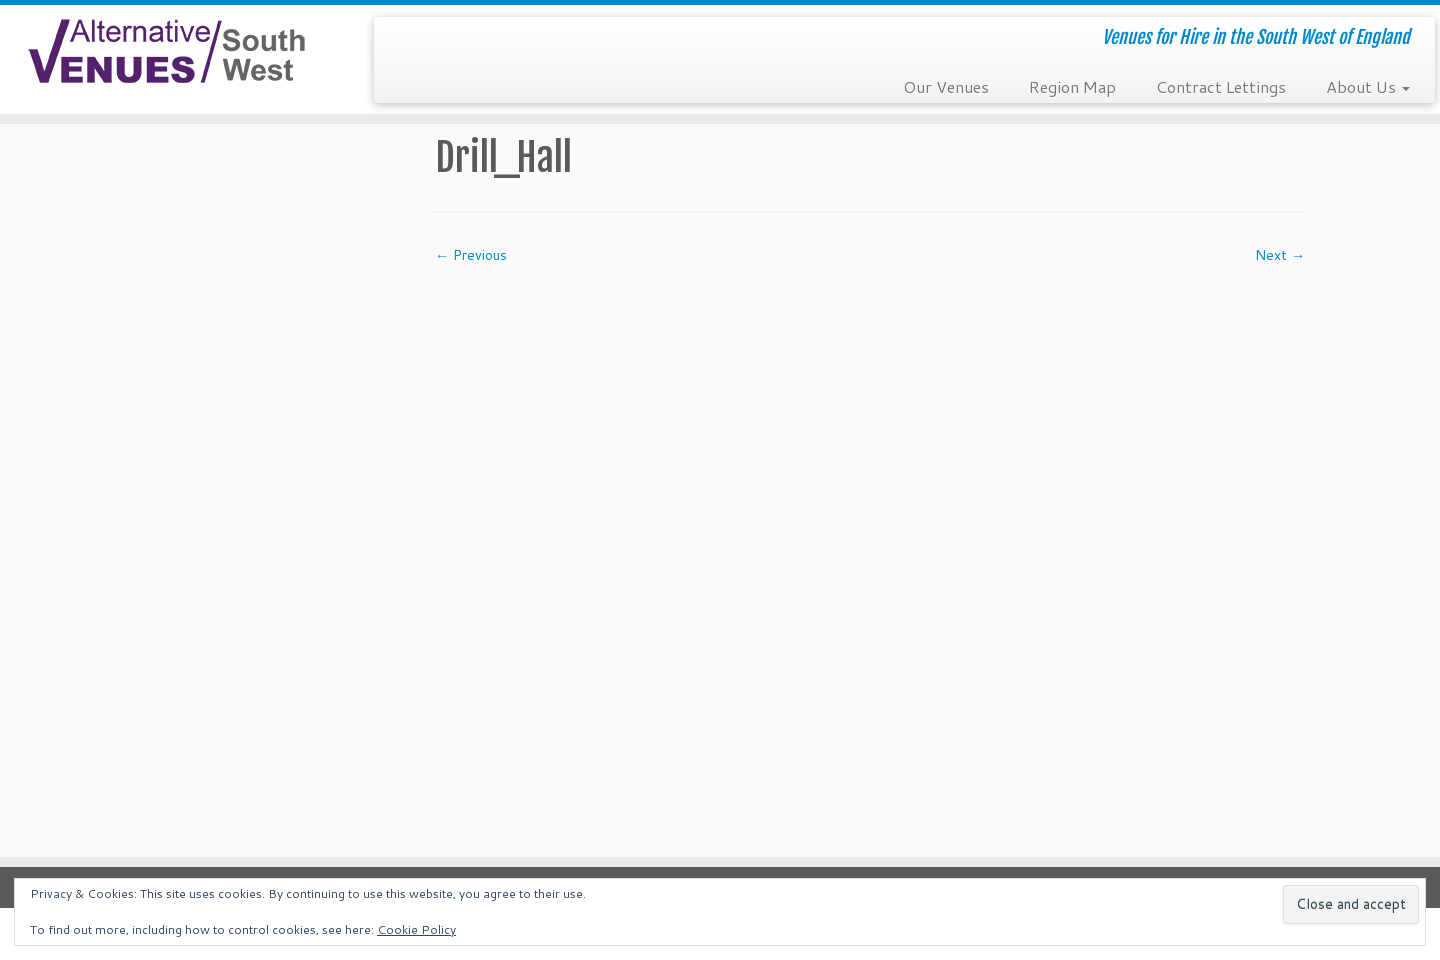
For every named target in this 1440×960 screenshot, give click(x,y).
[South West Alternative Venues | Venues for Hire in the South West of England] (166, 51)
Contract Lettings (1221, 86)
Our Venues (946, 86)
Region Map (1072, 86)
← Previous (471, 255)
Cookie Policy (416, 929)
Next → (1280, 255)
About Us (1368, 86)
